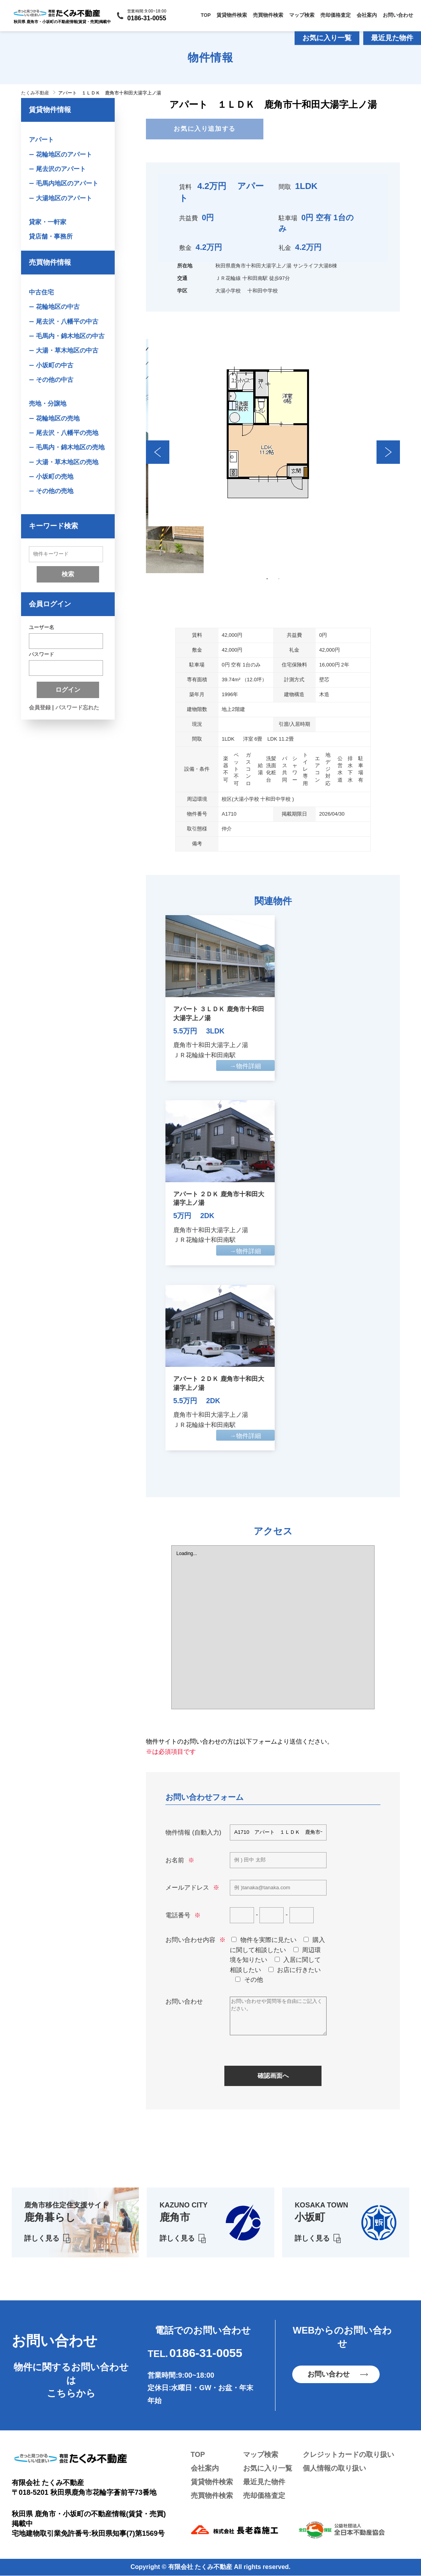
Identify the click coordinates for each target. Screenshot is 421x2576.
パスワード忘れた (77, 708)
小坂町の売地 (54, 477)
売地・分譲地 (47, 404)
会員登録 (40, 708)
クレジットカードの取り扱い (348, 2455)
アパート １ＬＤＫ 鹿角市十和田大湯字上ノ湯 (109, 93)
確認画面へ (273, 2075)
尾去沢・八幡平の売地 (67, 433)
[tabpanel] (273, 433)
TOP (206, 15)
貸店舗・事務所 (51, 236)
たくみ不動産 (35, 93)
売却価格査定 (335, 15)
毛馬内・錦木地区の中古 (70, 336)
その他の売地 (54, 491)
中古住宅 (41, 292)
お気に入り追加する (204, 128)
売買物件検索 (268, 15)
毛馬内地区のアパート (67, 183)
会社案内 (367, 15)
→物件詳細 (245, 1066)
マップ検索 (301, 15)
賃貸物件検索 (232, 15)
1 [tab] (267, 579)
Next (388, 452)
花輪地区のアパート (64, 154)
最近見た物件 (392, 38)
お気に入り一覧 (327, 38)
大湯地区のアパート (64, 198)
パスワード (41, 655)
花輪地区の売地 (58, 418)
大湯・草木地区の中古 (67, 350)
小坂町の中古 (54, 365)
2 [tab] (279, 579)
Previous (157, 452)
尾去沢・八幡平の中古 (67, 322)
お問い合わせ (398, 15)
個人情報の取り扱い (334, 2469)
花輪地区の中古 (58, 307)
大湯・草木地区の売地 (67, 462)
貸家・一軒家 (47, 222)
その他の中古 (54, 380)
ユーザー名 (41, 628)
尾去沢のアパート (61, 169)
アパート (41, 139)
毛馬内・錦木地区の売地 (70, 448)
